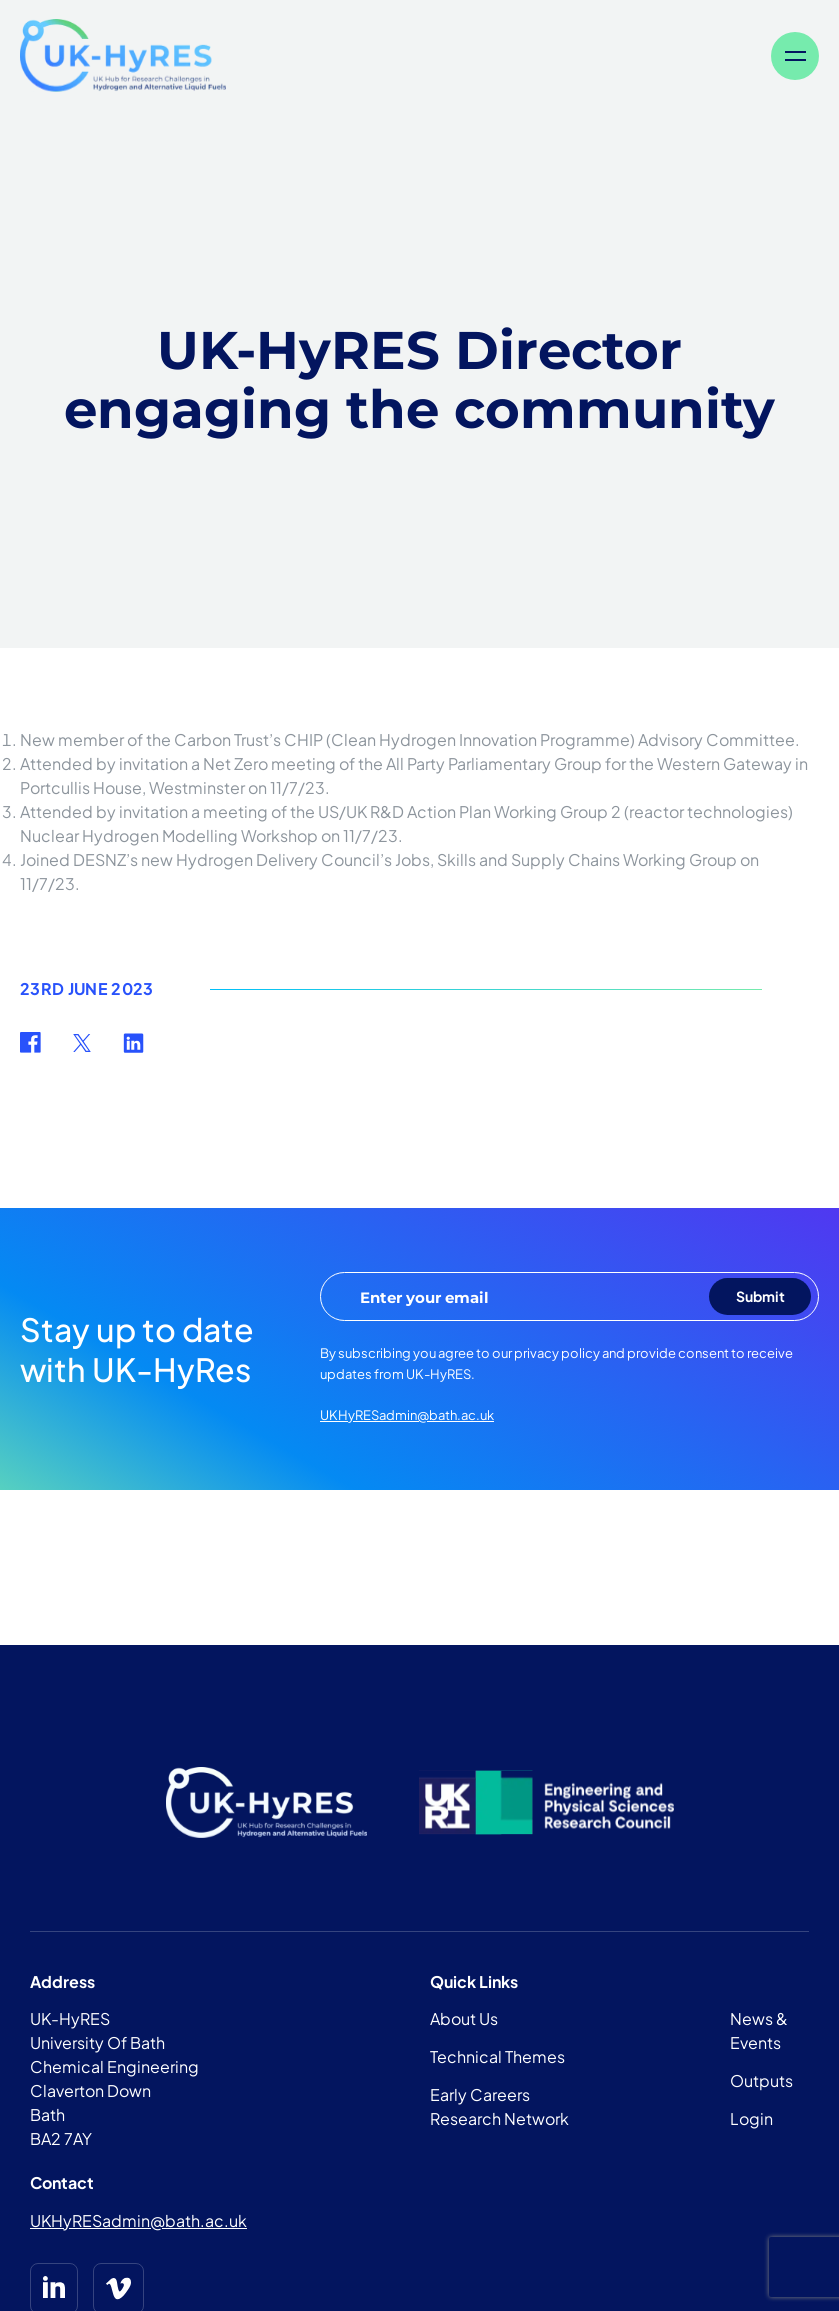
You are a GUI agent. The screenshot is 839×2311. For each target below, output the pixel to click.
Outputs (761, 2080)
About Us (464, 2018)
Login (751, 2118)
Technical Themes (497, 2056)
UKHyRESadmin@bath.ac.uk (407, 1415)
